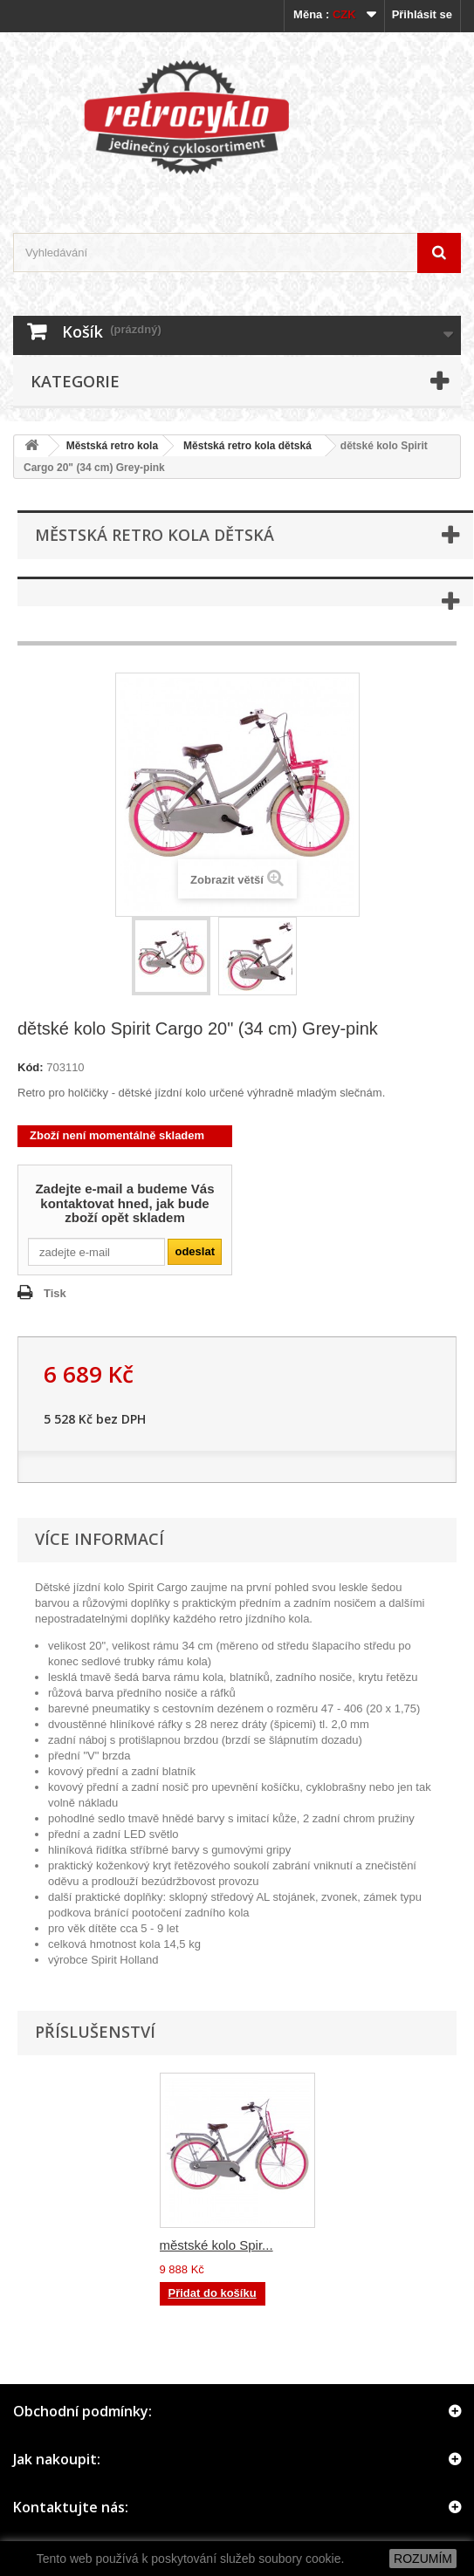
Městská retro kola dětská (247, 446)
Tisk (55, 1293)
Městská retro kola (112, 446)
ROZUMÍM (423, 2559)
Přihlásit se (422, 14)
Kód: (30, 1067)
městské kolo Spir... (216, 2245)
